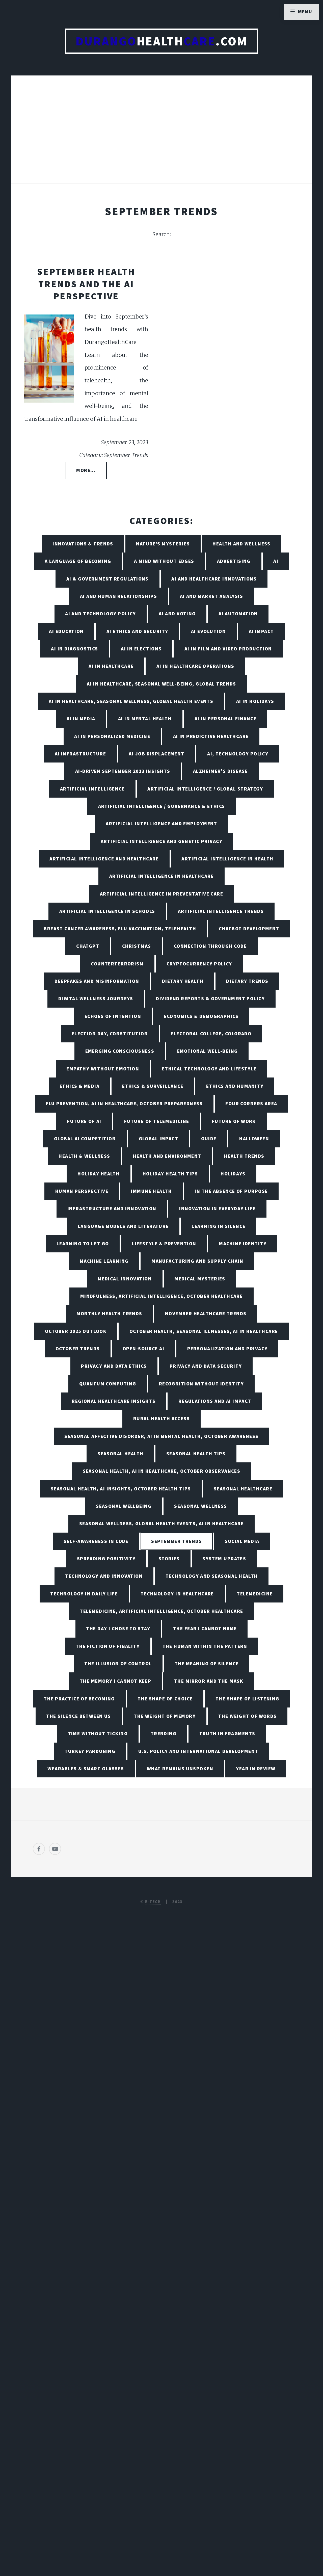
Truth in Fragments (227, 1733)
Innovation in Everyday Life (217, 1208)
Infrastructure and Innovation (111, 1208)
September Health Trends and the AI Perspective (86, 284)
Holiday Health (98, 1174)
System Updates (224, 1559)
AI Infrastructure (80, 754)
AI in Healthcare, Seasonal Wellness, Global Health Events (131, 701)
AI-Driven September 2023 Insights (122, 771)
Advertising (234, 561)
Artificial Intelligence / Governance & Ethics (161, 806)
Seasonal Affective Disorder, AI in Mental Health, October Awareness (161, 1436)
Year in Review (255, 1769)
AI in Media (81, 719)
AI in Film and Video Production (228, 649)
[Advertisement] (161, 134)
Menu (305, 12)
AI (275, 561)
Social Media (242, 1541)
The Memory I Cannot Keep (115, 1681)
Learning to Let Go (83, 1244)
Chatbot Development (249, 929)
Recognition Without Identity (201, 1384)
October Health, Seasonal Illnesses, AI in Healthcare (203, 1331)
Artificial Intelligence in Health (227, 859)
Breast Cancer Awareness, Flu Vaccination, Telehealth (120, 929)
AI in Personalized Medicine (112, 736)
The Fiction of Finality (108, 1646)
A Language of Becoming (78, 561)
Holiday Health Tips (170, 1174)
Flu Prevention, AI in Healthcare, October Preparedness (124, 1103)
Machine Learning (104, 1261)
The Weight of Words (247, 1716)
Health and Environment (167, 1156)
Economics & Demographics (201, 1016)
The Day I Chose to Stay (118, 1628)
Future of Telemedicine (156, 1121)
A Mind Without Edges (164, 561)
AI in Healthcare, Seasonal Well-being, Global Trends (161, 684)
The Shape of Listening (247, 1699)
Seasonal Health (120, 1454)
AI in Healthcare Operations (195, 666)
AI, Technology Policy (237, 754)
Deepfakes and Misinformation (97, 981)
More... (86, 470)
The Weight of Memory (165, 1716)
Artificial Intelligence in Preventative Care (161, 894)
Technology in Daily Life (84, 1594)
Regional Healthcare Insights (113, 1401)
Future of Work (234, 1121)
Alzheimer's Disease (220, 771)
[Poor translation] (44, 2404)
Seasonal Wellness (200, 1506)
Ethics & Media (79, 1086)
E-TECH (153, 1901)
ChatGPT (87, 946)
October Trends (78, 1349)
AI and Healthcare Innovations (214, 579)
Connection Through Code (210, 946)
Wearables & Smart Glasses (85, 1769)
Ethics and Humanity (234, 1086)
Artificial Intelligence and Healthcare (104, 859)
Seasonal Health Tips (196, 1454)
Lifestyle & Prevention (164, 1244)
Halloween (254, 1139)
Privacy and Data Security (206, 1366)
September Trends (176, 1541)
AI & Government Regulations (107, 579)
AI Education (66, 631)
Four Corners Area (251, 1103)
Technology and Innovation (104, 1576)
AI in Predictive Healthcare (211, 736)
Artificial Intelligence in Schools (107, 911)
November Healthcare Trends (205, 1313)
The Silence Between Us (78, 1716)
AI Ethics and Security (137, 631)
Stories (169, 1559)
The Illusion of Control (118, 1664)
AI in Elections (141, 649)
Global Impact (158, 1139)
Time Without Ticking (98, 1733)
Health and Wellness (241, 544)
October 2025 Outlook (75, 1331)
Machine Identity (242, 1244)
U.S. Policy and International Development (198, 1751)
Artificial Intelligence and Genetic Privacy (161, 841)
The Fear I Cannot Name (205, 1628)
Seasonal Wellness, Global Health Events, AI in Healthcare (161, 1523)
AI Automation (238, 614)
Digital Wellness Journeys (95, 998)
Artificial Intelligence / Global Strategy (205, 789)
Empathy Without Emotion (102, 1069)
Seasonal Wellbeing (123, 1506)
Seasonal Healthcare (243, 1489)
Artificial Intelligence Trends (221, 911)
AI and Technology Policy (100, 614)
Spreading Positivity (106, 1559)
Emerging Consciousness (119, 1051)
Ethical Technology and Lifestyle (209, 1069)
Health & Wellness (84, 1156)
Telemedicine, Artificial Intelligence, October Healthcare (161, 1611)
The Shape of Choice (165, 1699)
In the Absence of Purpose (231, 1191)
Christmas (136, 946)
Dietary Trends (247, 981)
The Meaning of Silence (207, 1664)
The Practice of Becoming (79, 1699)
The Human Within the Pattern (205, 1646)
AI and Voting (177, 614)
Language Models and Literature (123, 1226)
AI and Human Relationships (118, 596)
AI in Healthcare (111, 666)
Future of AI (84, 1121)
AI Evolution (208, 631)
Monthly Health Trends (109, 1313)
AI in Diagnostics (74, 649)
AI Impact (261, 631)
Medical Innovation (125, 1279)
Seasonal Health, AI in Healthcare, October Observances (161, 1471)
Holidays (233, 1174)
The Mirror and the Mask (208, 1681)
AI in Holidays (255, 701)
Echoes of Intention (113, 1016)
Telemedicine (255, 1594)
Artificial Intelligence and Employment (161, 824)
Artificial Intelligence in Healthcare (161, 876)
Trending (164, 1733)
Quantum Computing (107, 1384)
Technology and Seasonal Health (212, 1576)
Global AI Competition (85, 1139)
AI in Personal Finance (226, 719)
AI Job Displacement (156, 754)
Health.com (162, 41)
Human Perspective (81, 1191)
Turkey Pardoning (90, 1751)
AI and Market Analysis (211, 596)
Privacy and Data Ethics (114, 1366)
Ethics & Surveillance (152, 1086)
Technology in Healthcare (177, 1594)
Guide (209, 1139)
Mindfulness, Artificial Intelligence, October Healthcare (161, 1296)
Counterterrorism (117, 964)
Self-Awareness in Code (96, 1541)
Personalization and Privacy (227, 1349)
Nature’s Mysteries (163, 544)
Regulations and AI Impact (214, 1401)
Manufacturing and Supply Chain (197, 1261)
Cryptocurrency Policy (199, 964)
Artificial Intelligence (92, 789)
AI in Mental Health (145, 719)
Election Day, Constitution (110, 1034)
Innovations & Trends (82, 544)
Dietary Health (182, 981)
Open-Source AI (143, 1349)
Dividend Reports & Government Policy (210, 998)
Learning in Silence (218, 1226)
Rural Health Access (161, 1418)
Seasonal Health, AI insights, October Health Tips (121, 1489)
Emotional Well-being (207, 1051)
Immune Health (151, 1191)
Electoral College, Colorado (211, 1034)
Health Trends (244, 1156)
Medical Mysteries (199, 1279)
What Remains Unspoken (180, 1769)
